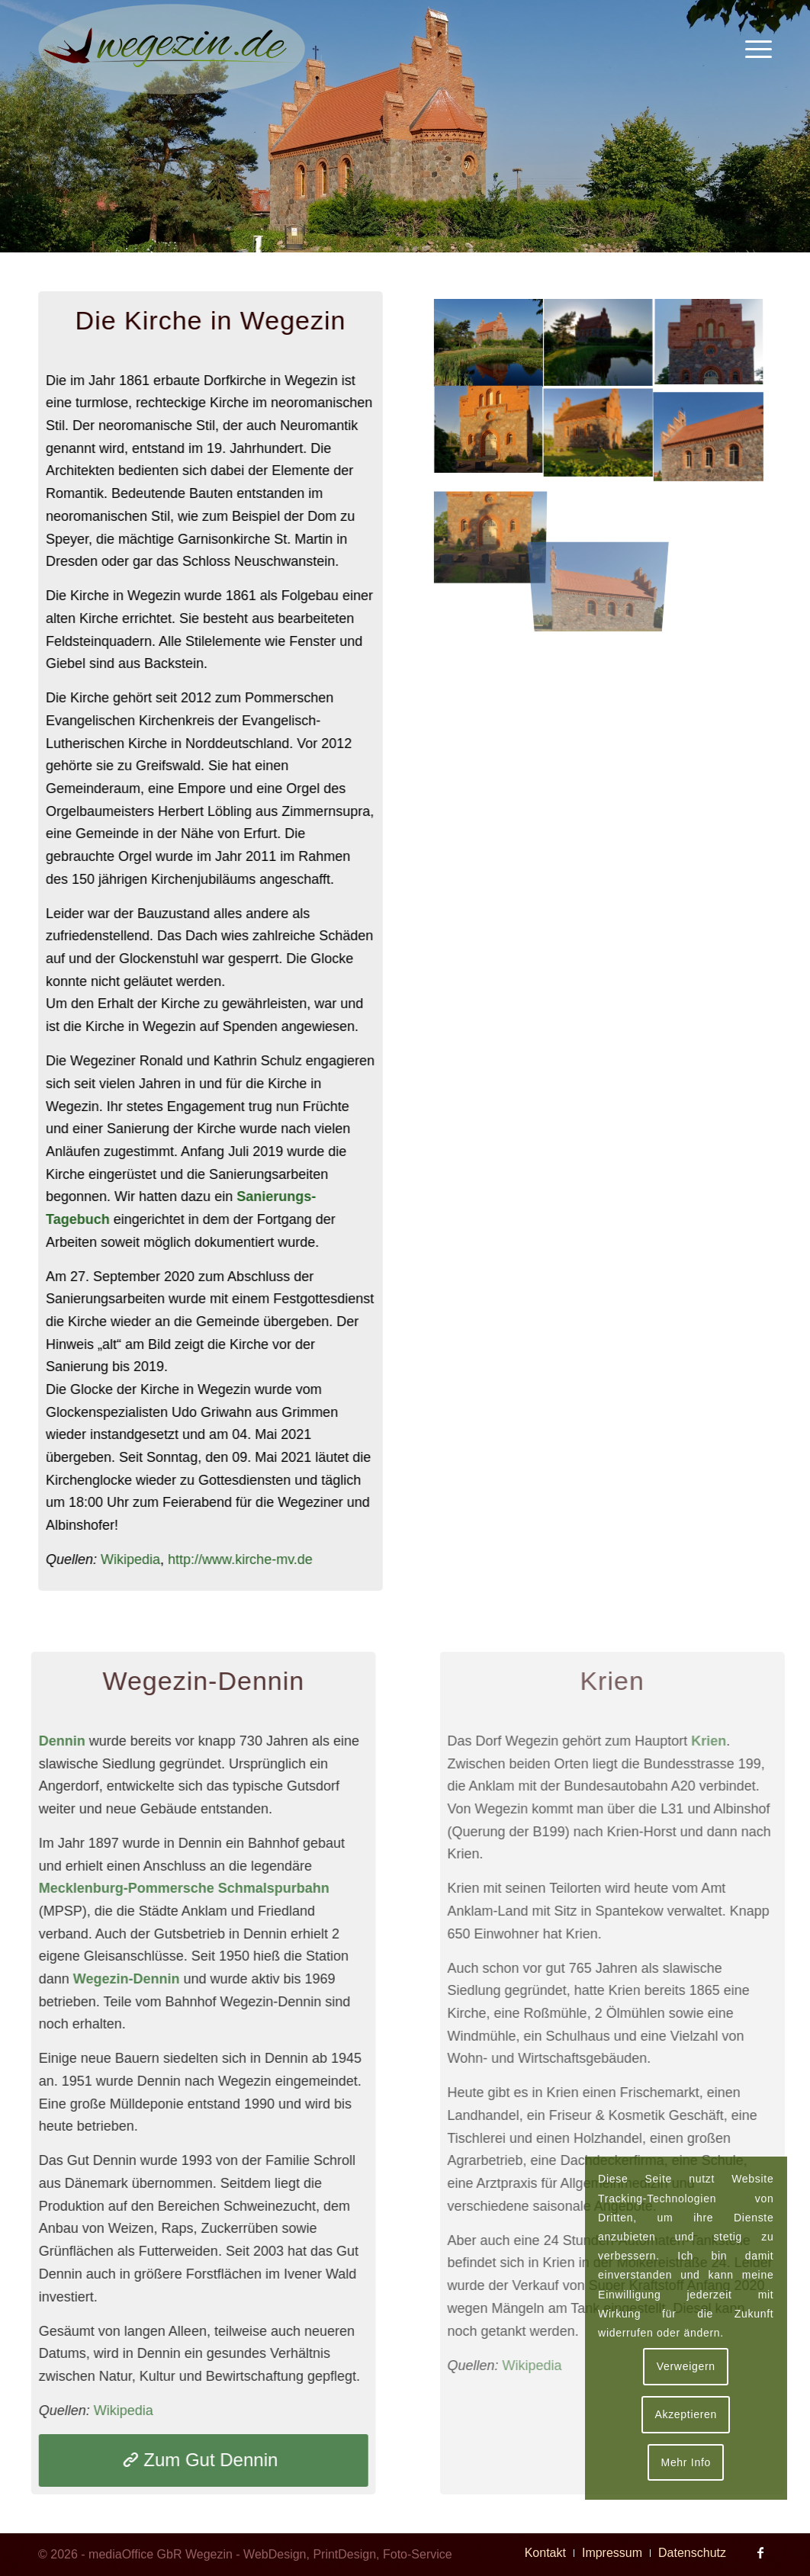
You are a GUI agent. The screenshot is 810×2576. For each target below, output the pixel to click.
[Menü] (753, 49)
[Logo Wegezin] (171, 49)
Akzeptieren (685, 2414)
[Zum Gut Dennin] (191, 2460)
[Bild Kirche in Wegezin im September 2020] (487, 343)
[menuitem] (753, 49)
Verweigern (686, 2366)
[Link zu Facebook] (760, 2552)
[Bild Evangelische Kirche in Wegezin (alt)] (597, 343)
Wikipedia (132, 1559)
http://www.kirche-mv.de (242, 1559)
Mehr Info (686, 2462)
